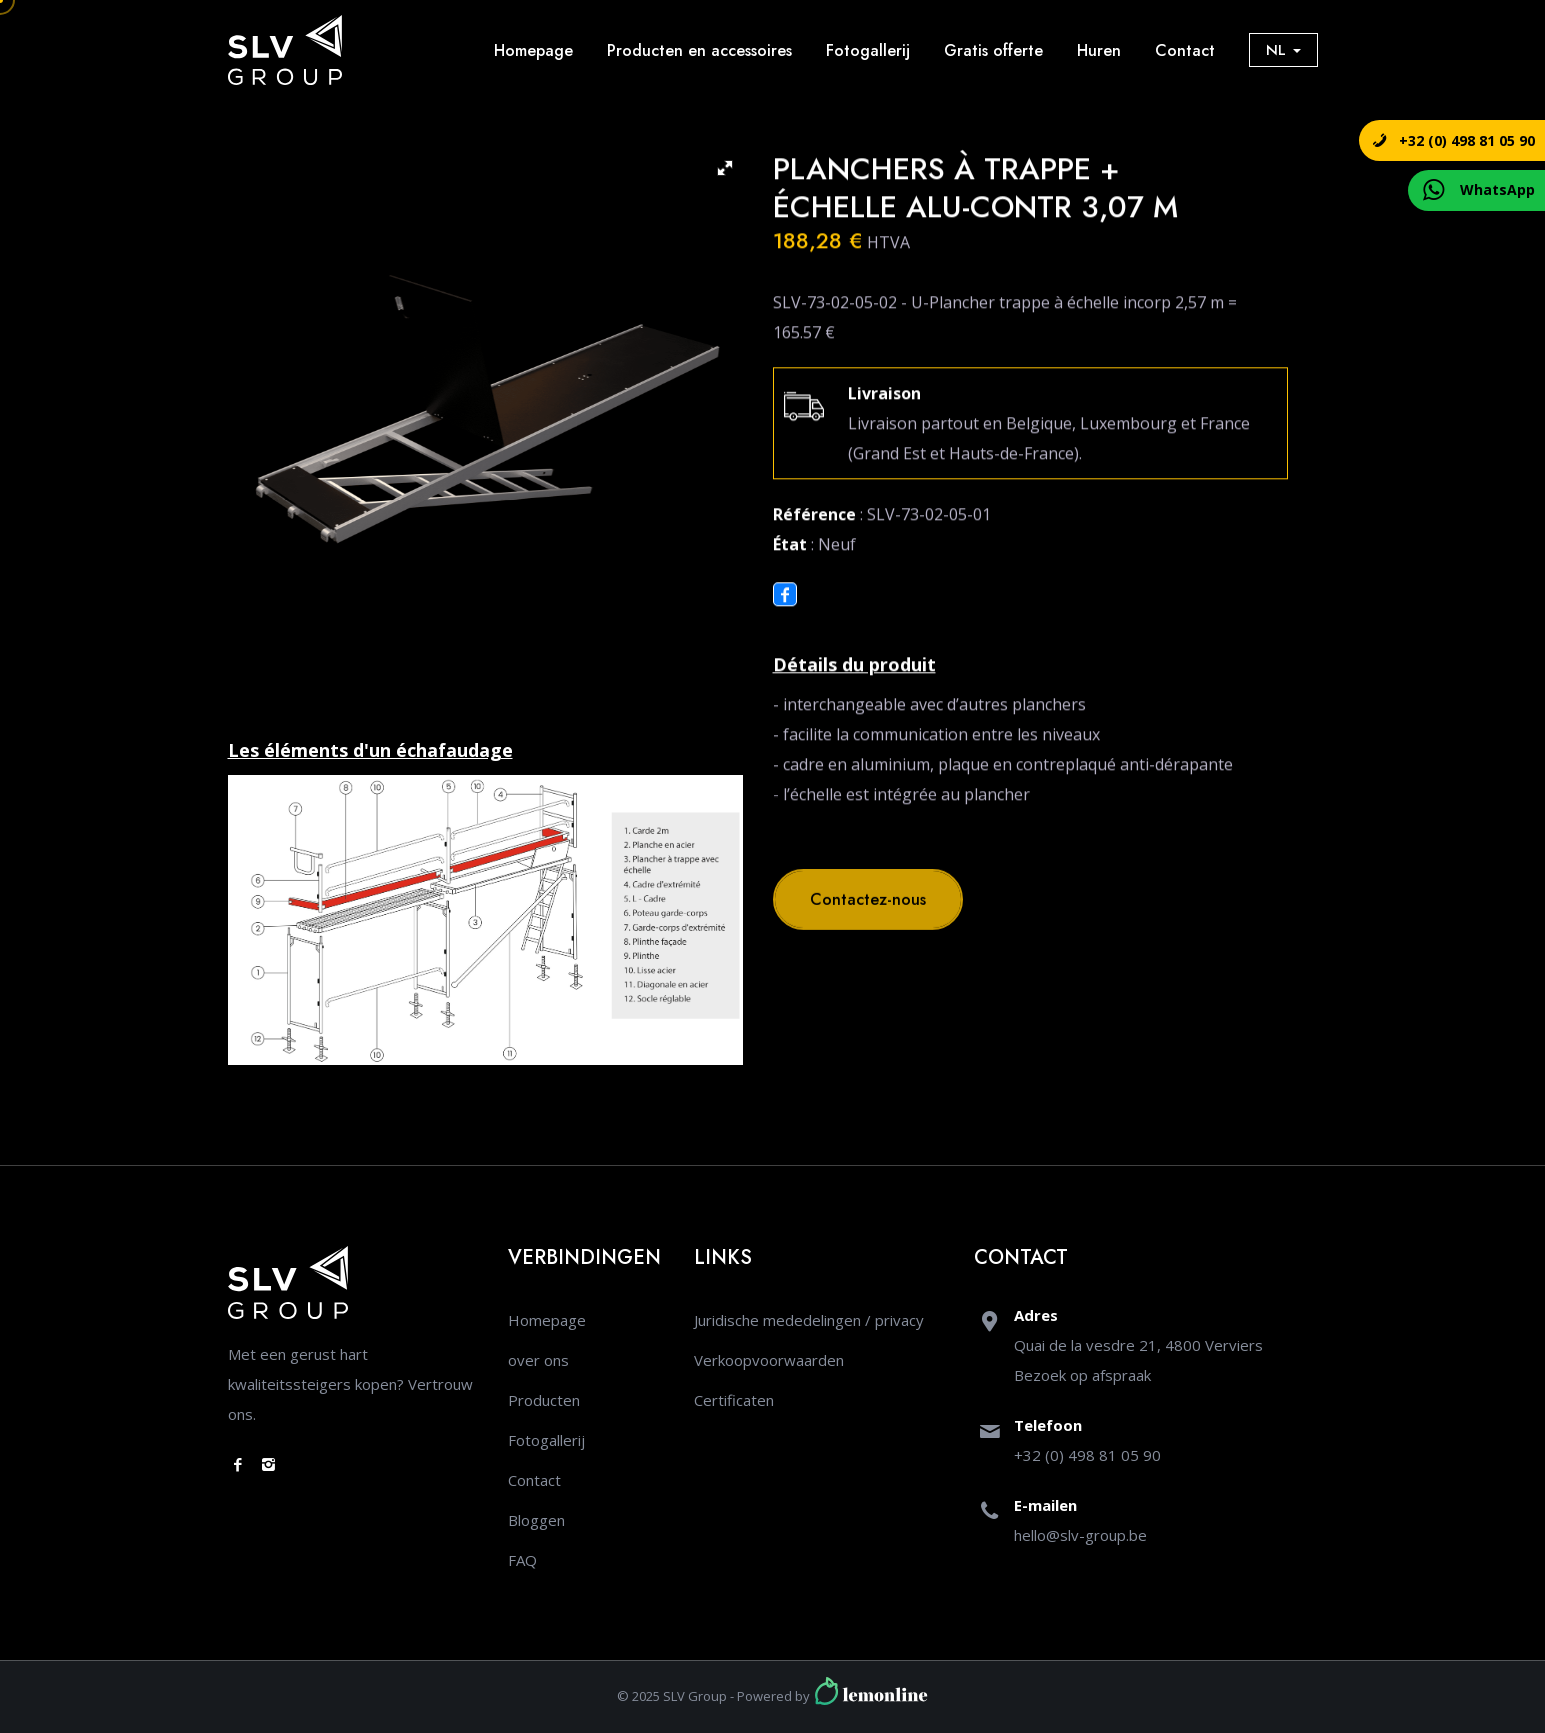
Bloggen (536, 1520)
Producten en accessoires (699, 50)
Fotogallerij (868, 50)
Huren (1099, 50)
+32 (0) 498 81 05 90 (1467, 140)
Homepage (533, 50)
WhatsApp (1497, 189)
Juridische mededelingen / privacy (809, 1320)
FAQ (522, 1560)
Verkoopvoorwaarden (769, 1360)
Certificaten (734, 1400)
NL (1283, 50)
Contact (1185, 50)
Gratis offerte (993, 50)
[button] (725, 168)
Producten (544, 1400)
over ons (538, 1360)
